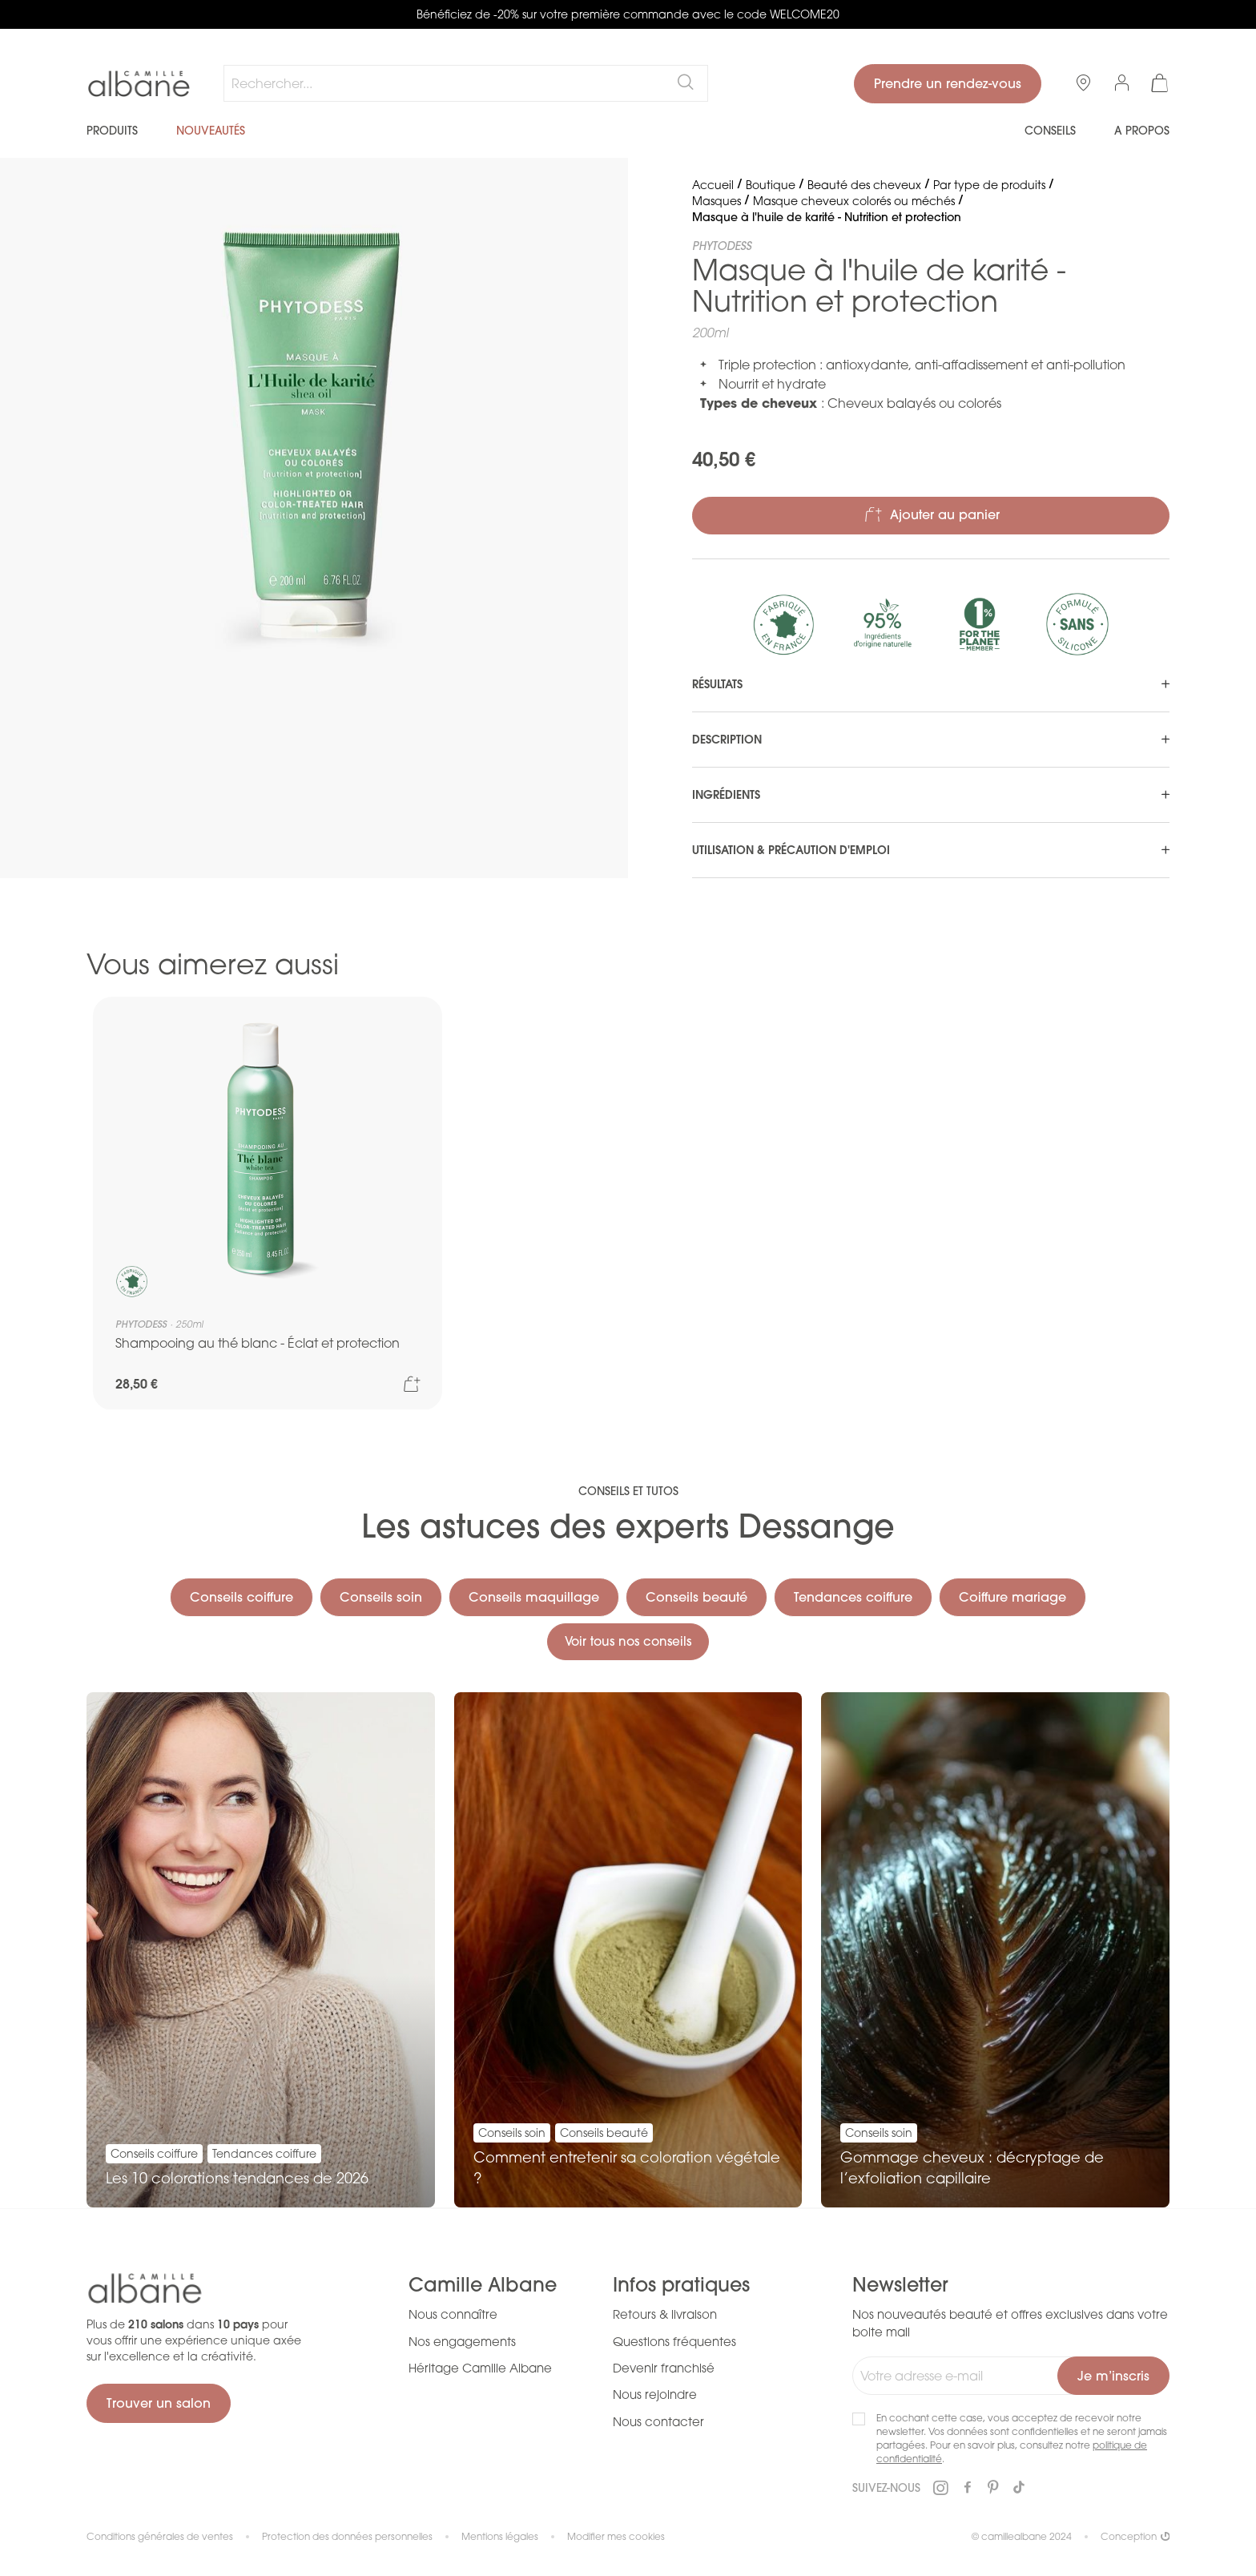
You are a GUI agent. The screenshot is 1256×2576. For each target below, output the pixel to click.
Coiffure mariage (1012, 1594)
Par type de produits (989, 184)
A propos (1141, 130)
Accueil (713, 184)
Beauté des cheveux (864, 184)
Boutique (770, 184)
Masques (716, 201)
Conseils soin (381, 1594)
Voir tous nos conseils (628, 1640)
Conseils (1050, 130)
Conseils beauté (696, 1594)
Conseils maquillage (534, 1594)
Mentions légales (499, 2536)
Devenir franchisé (664, 2367)
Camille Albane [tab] (483, 2284)
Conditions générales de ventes (160, 2536)
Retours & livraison (665, 2314)
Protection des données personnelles (347, 2536)
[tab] (930, 684)
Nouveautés (210, 130)
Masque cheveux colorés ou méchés (854, 201)
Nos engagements (462, 2341)
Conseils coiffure (241, 1594)
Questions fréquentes (674, 2341)
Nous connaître (453, 2314)
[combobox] (465, 83)
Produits (112, 130)
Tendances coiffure (853, 1594)
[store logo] (139, 84)
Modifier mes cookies (616, 2536)
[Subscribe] (1113, 2375)
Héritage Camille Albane (480, 2367)
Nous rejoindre (655, 2395)
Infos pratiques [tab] (681, 2284)
